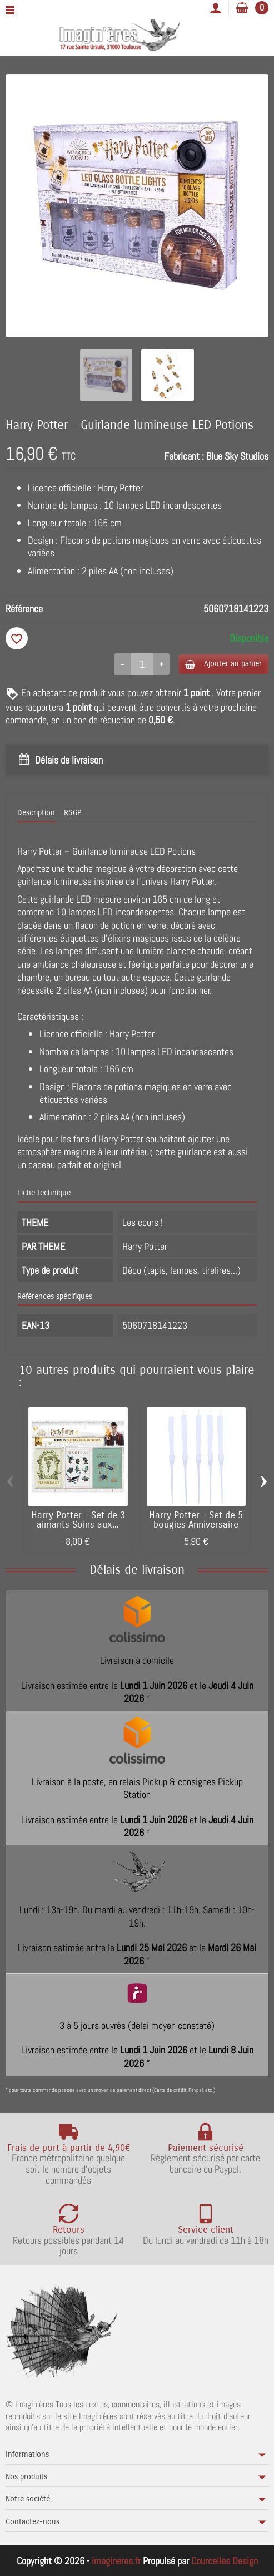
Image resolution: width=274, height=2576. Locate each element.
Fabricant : (184, 456)
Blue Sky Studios (237, 456)
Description (36, 812)
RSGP (72, 812)
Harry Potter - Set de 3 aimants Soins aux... (78, 1520)
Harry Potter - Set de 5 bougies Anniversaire (196, 1520)
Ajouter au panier (223, 663)
